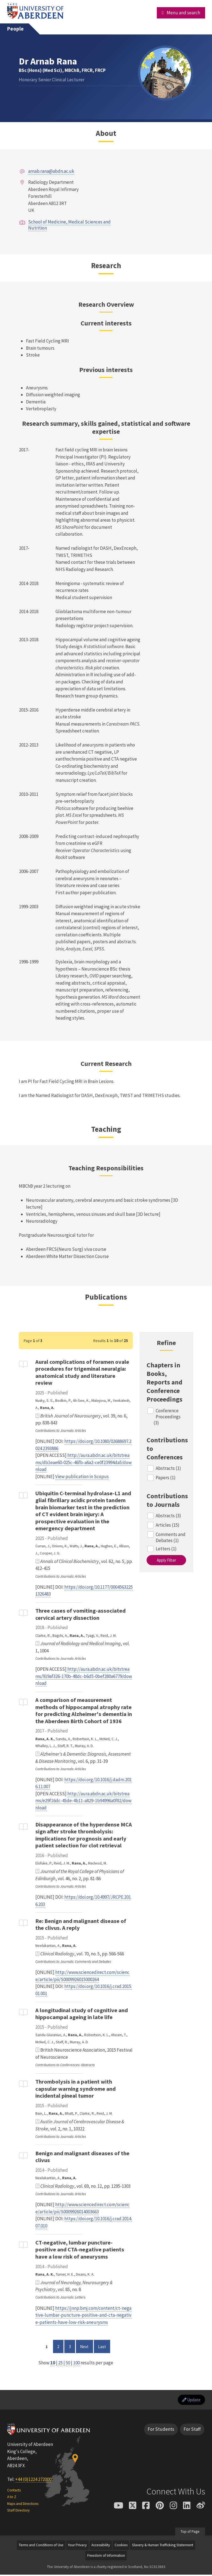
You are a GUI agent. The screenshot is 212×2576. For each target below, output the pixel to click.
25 (60, 2363)
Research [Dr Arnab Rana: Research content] (106, 265)
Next (86, 2346)
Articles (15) (168, 1525)
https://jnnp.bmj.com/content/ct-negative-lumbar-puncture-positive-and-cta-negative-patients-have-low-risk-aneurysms (83, 2315)
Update (189, 2400)
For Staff (192, 2430)
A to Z (11, 2498)
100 (76, 2363)
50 (68, 2363)
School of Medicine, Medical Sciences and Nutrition (69, 225)
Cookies (121, 2546)
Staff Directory (18, 2511)
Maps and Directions (22, 2504)
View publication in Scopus (82, 1476)
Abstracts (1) (168, 1468)
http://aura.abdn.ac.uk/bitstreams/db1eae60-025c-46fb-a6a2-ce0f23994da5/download (83, 1462)
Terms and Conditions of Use (41, 2546)
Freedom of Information (106, 2557)
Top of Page (190, 2532)
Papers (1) (166, 1478)
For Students (161, 2430)
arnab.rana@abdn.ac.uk (51, 171)
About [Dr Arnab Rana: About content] (106, 133)
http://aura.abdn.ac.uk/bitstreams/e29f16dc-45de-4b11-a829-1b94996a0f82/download (83, 1801)
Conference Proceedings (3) (167, 1417)
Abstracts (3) (168, 1516)
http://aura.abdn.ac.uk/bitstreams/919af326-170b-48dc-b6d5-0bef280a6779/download (83, 1676)
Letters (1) (166, 1549)
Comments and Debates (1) (171, 1537)
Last (104, 2346)
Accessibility (100, 2546)
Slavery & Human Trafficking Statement (162, 2546)
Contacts (14, 2491)
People (15, 29)
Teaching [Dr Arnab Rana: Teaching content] (106, 1129)
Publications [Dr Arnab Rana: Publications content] (106, 1297)
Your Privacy (77, 2546)
